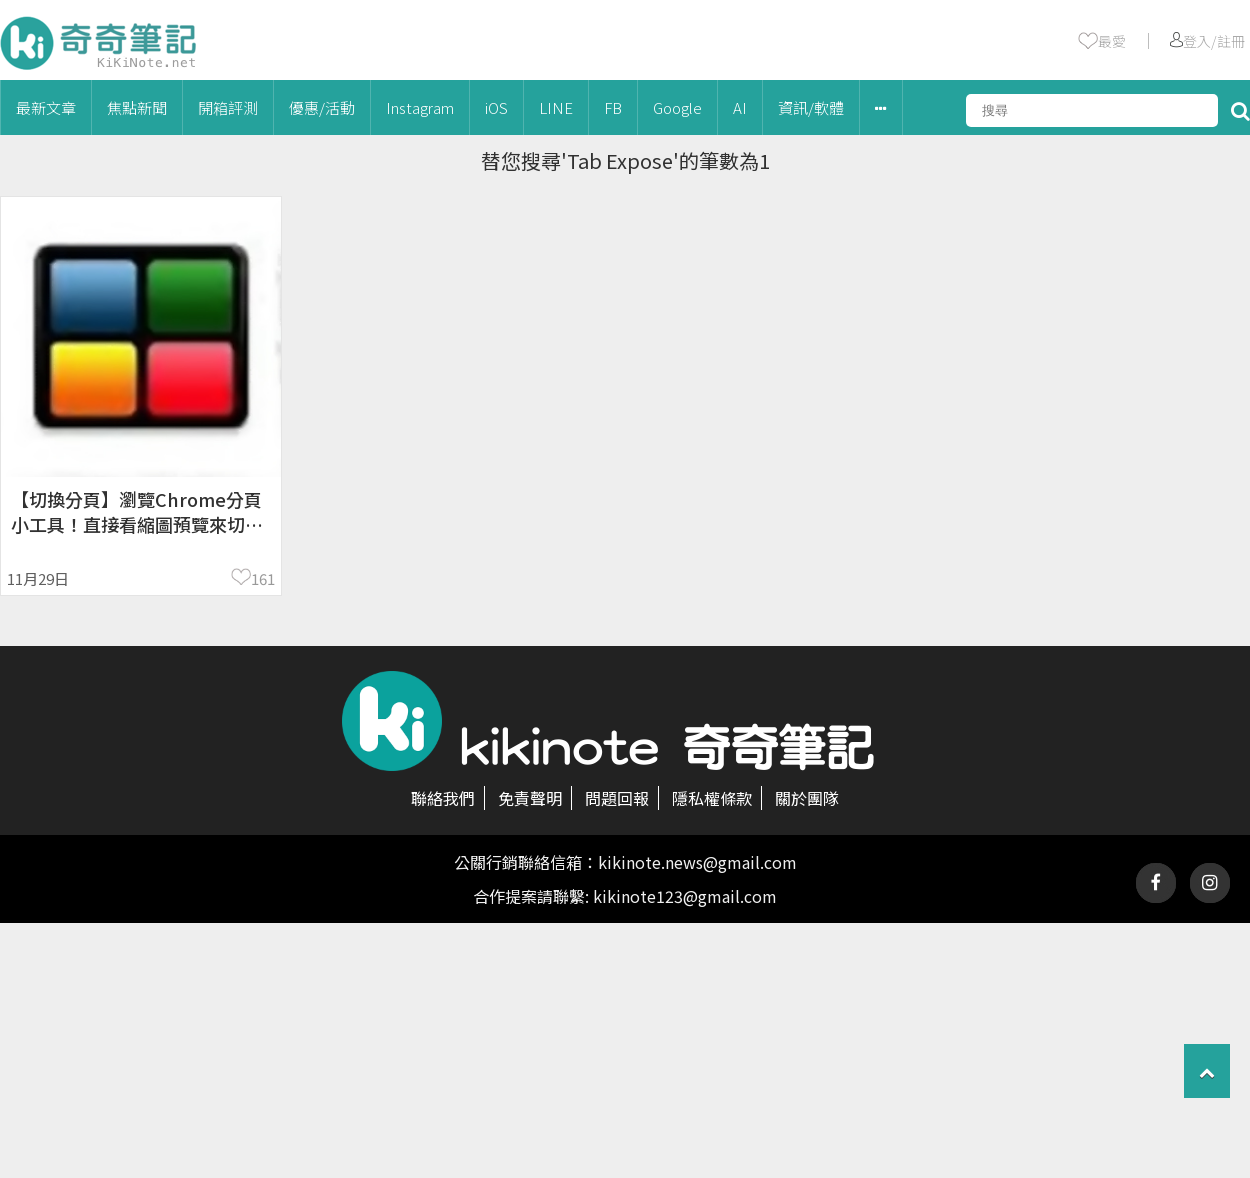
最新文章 (46, 107)
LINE (556, 107)
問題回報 (617, 798)
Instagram (420, 107)
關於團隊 (807, 798)
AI (740, 107)
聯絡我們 (443, 798)
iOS (496, 107)
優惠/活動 (322, 107)
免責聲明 (530, 798)
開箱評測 (228, 107)
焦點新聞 (137, 107)
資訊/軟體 (811, 107)
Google (677, 107)
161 (263, 578)
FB (613, 107)
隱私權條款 (712, 798)
